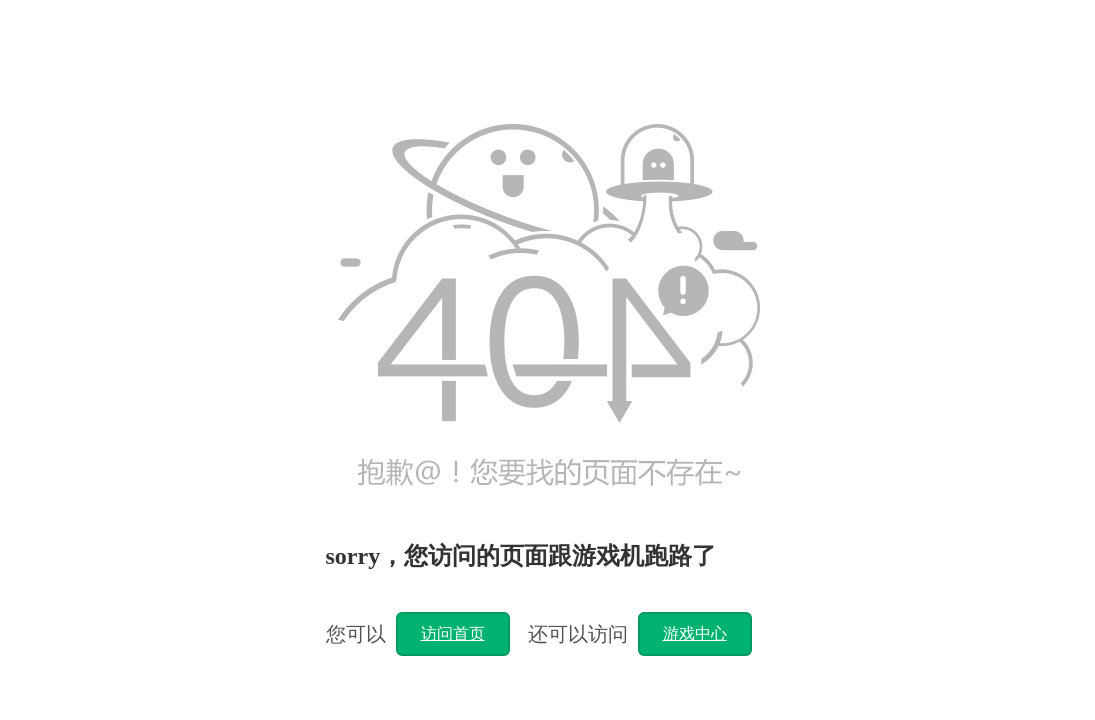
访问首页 (453, 633)
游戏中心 (695, 633)
